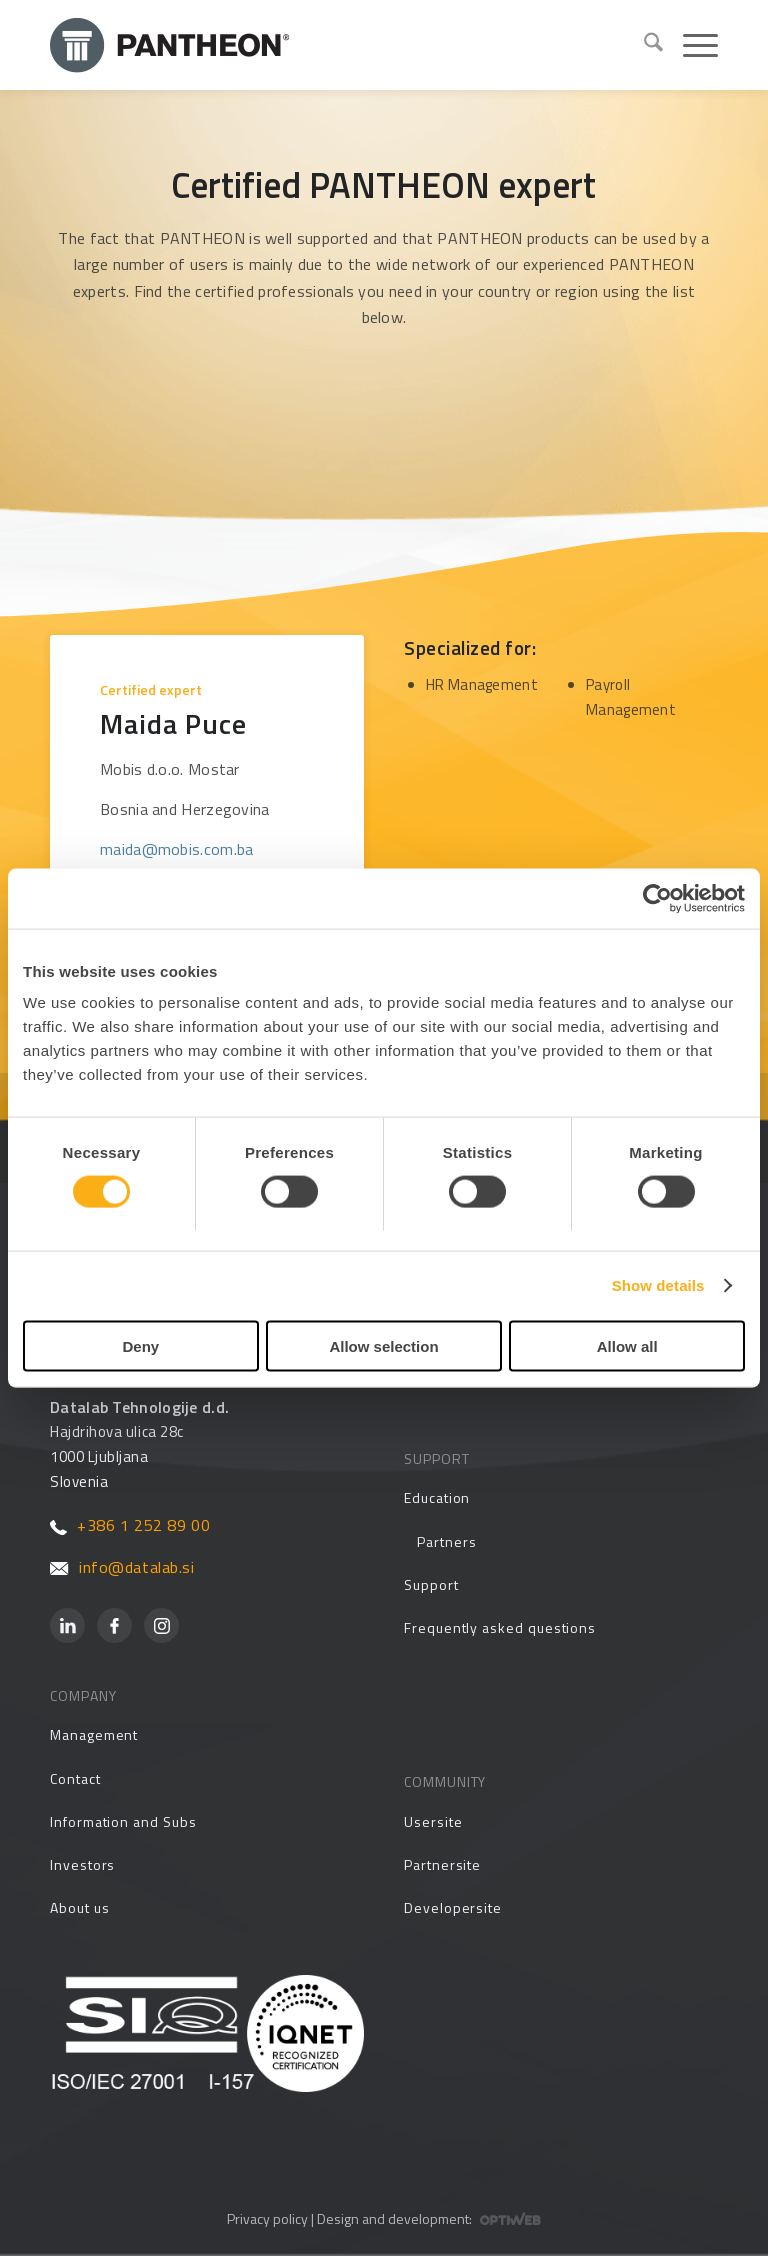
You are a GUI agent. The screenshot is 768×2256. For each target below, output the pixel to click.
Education (437, 1497)
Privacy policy (267, 2218)
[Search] (643, 45)
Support (431, 1584)
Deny (140, 1345)
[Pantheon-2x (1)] (339, 45)
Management (94, 1734)
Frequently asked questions (500, 1627)
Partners (446, 1541)
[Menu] (690, 45)
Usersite (433, 1821)
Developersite (453, 1907)
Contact (75, 1778)
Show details (658, 1285)
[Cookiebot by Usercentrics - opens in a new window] (657, 899)
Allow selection (383, 1345)
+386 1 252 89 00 (130, 1525)
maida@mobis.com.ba (176, 849)
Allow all (627, 1345)
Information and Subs (123, 1821)
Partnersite (442, 1864)
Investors (82, 1864)
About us (79, 1907)
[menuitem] (643, 45)
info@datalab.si (122, 1567)
